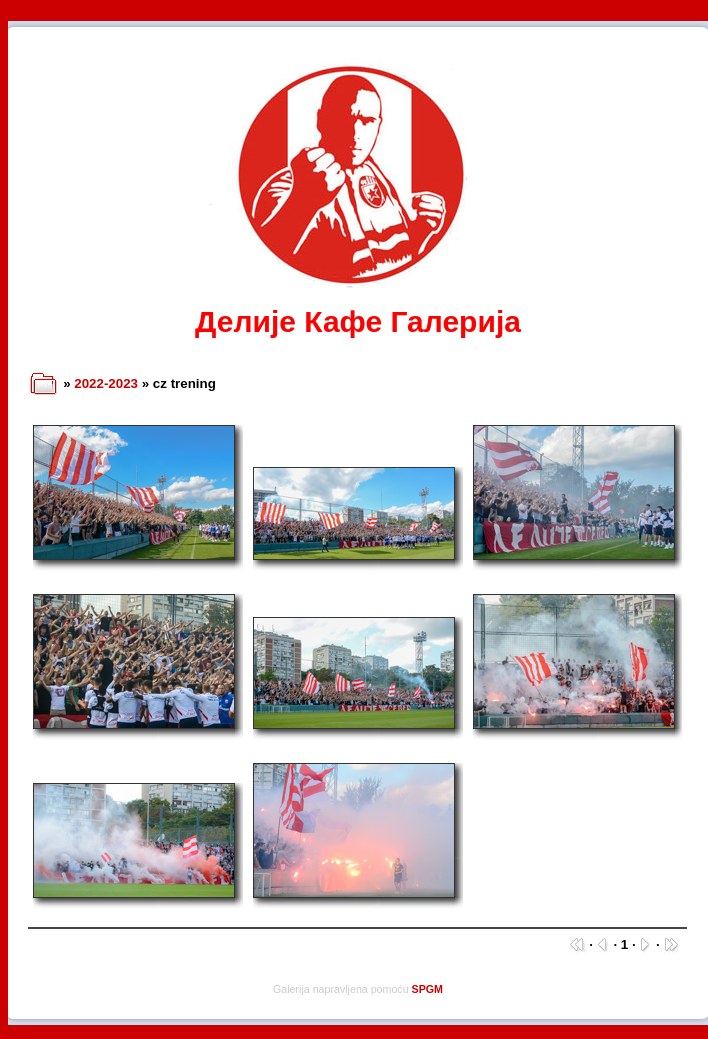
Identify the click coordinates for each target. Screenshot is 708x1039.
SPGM (427, 989)
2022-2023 (106, 383)
